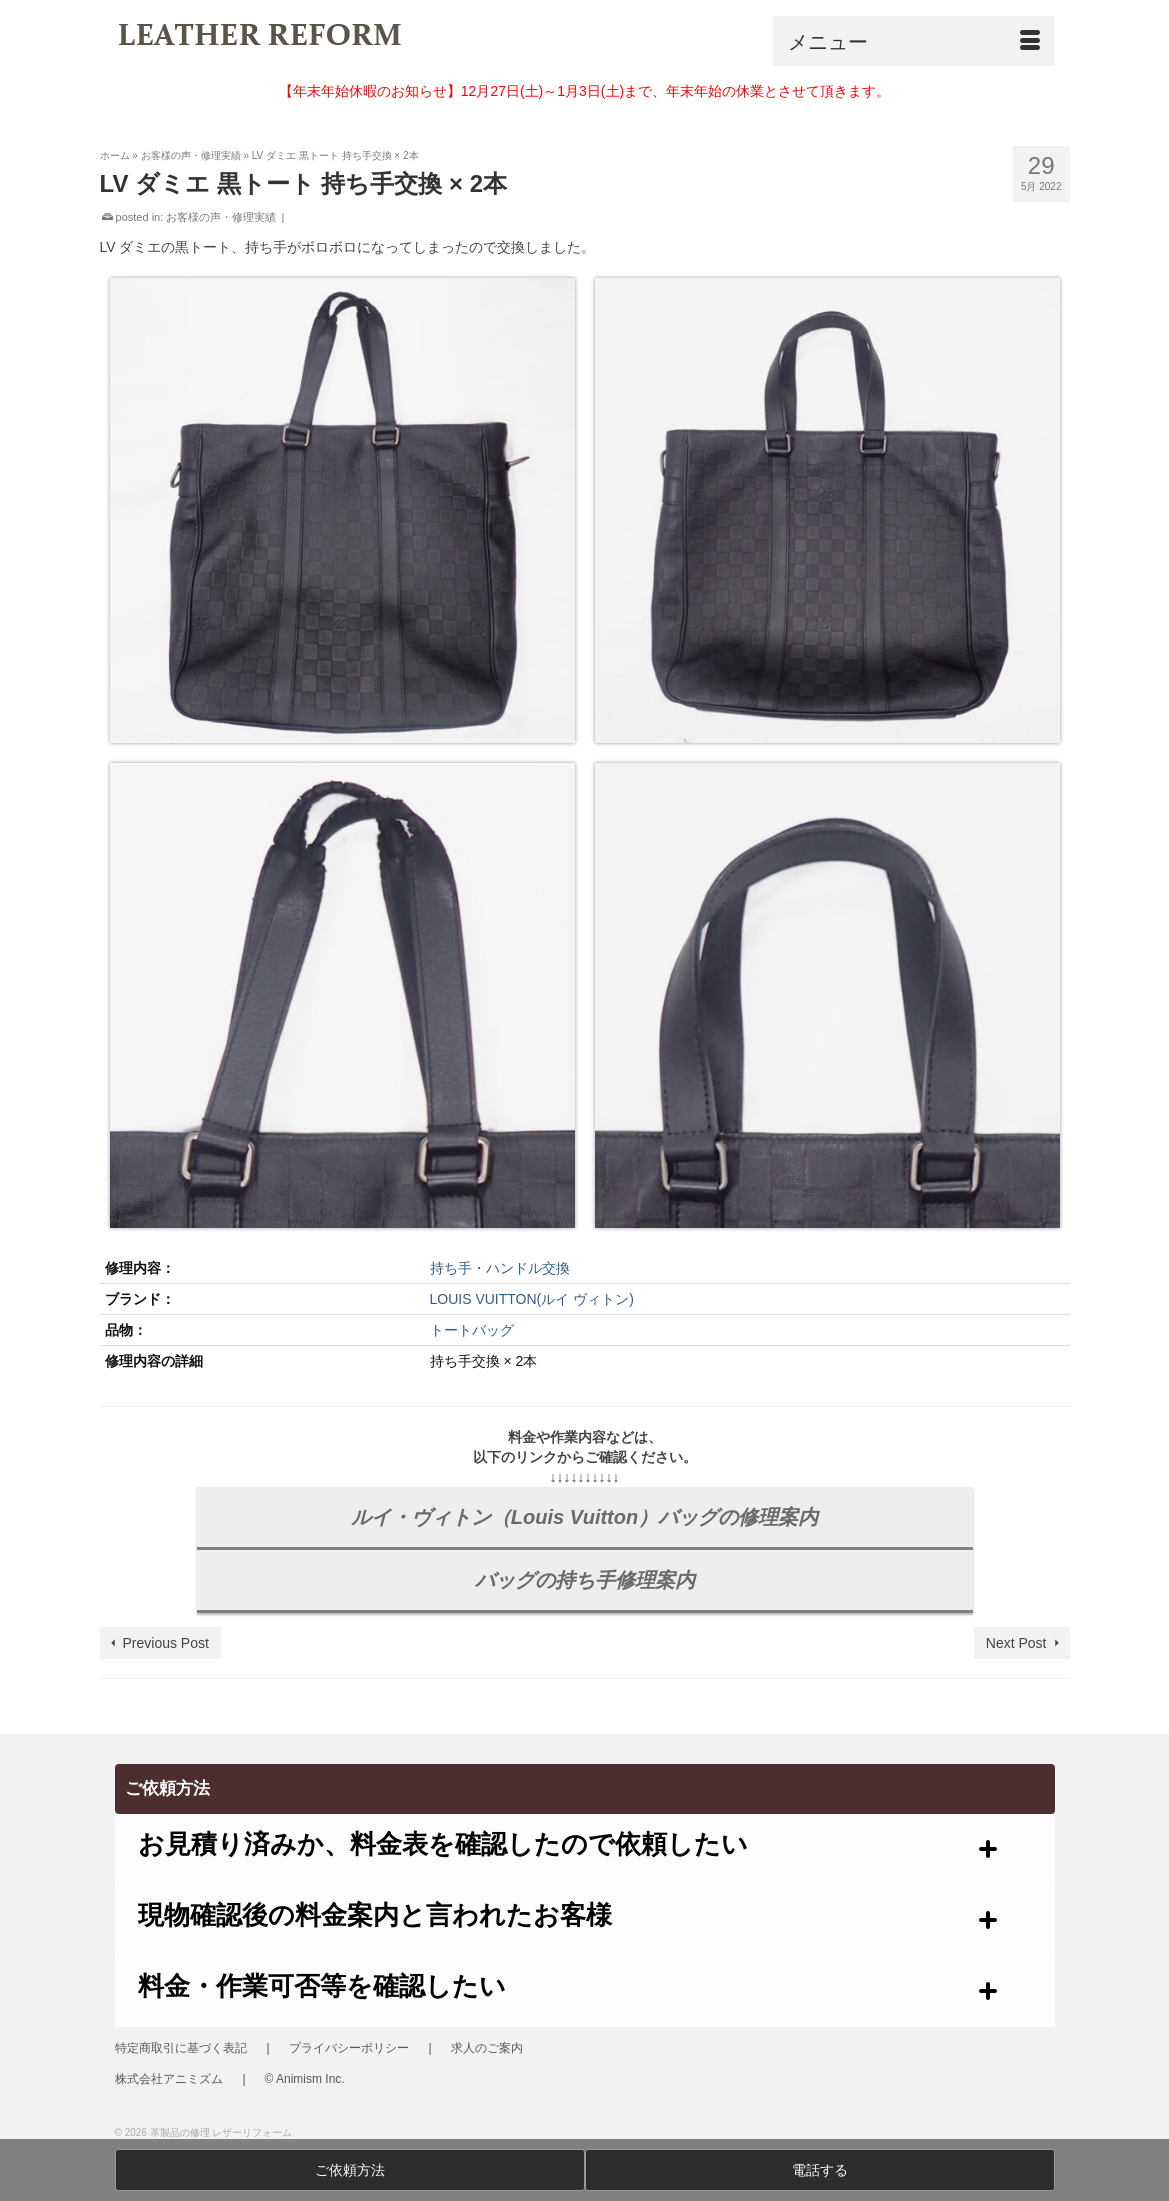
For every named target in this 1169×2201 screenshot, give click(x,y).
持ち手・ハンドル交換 (500, 1268)
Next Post (1016, 1643)
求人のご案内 (487, 2048)
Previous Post (166, 1643)
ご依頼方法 (350, 2170)
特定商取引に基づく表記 (181, 2048)
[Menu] (914, 41)
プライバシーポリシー (349, 2048)
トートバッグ (472, 1330)
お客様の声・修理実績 (221, 217)
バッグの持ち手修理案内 (585, 1580)
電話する (820, 2170)
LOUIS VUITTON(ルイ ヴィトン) (532, 1299)
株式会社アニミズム (169, 2079)
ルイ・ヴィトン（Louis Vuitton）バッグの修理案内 (584, 1517)
